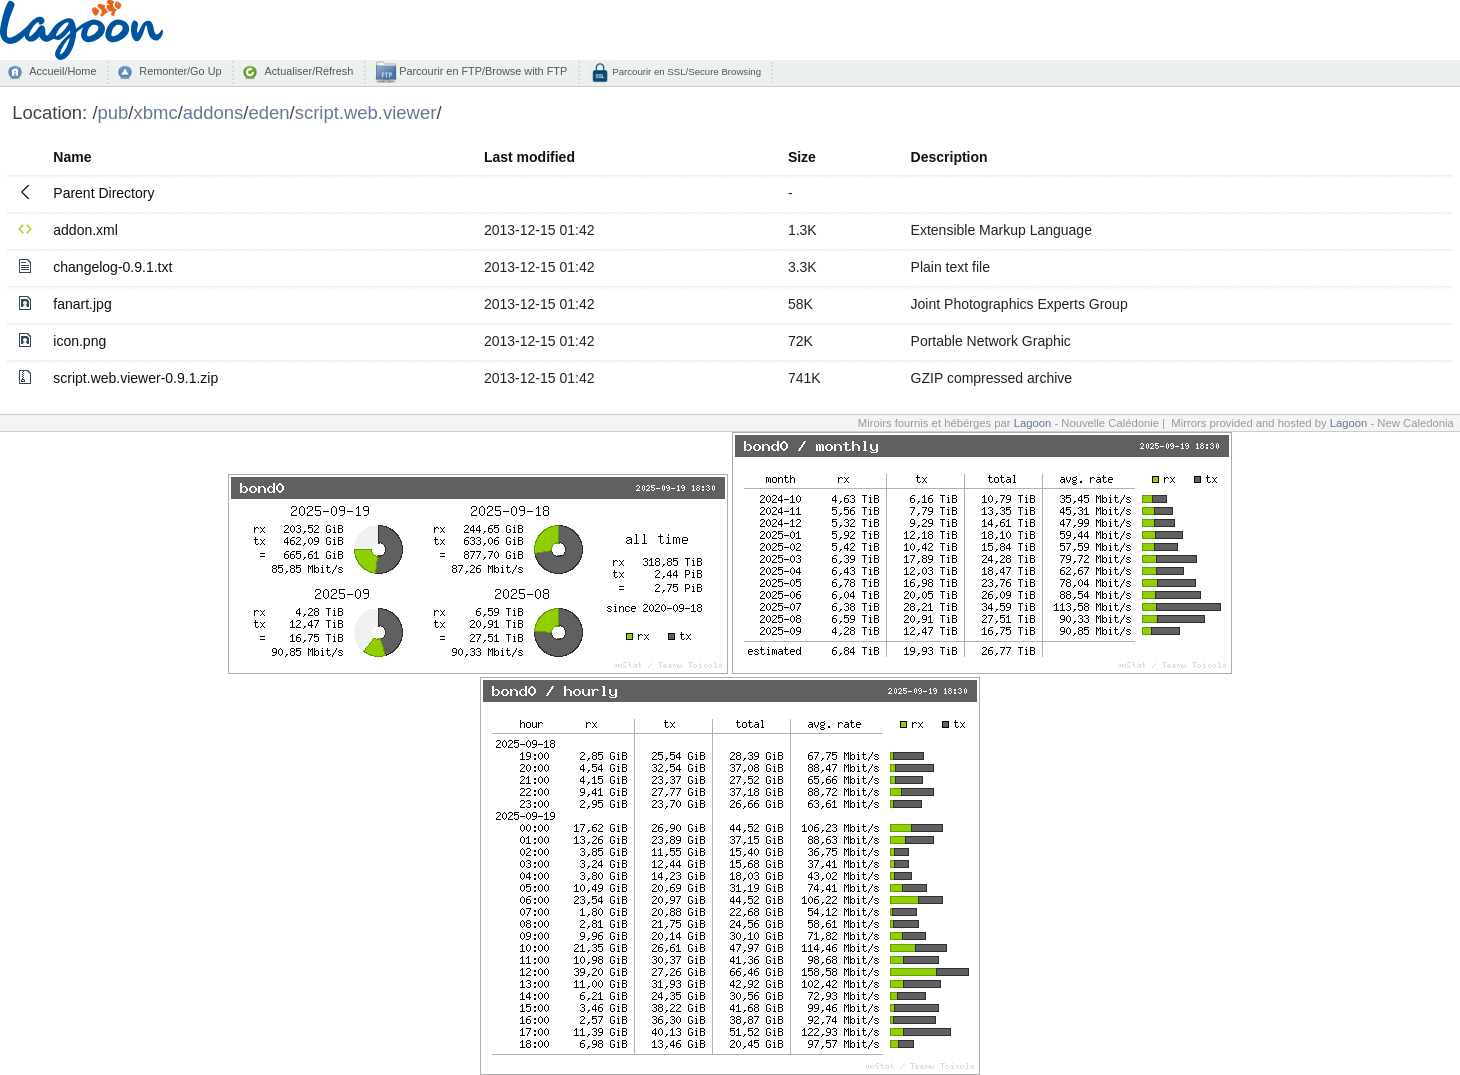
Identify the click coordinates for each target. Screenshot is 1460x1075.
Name (72, 157)
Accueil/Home (62, 71)
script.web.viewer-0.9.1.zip (135, 378)
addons (213, 112)
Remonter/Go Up (180, 71)
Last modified (529, 157)
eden (269, 112)
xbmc (156, 112)
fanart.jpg (82, 304)
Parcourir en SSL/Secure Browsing (685, 71)
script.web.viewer (366, 112)
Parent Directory (103, 193)
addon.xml (85, 230)
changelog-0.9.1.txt (112, 267)
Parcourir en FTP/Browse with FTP (481, 71)
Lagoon (1033, 423)
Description (949, 157)
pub (113, 112)
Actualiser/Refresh (308, 71)
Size (802, 157)
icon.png (79, 341)
